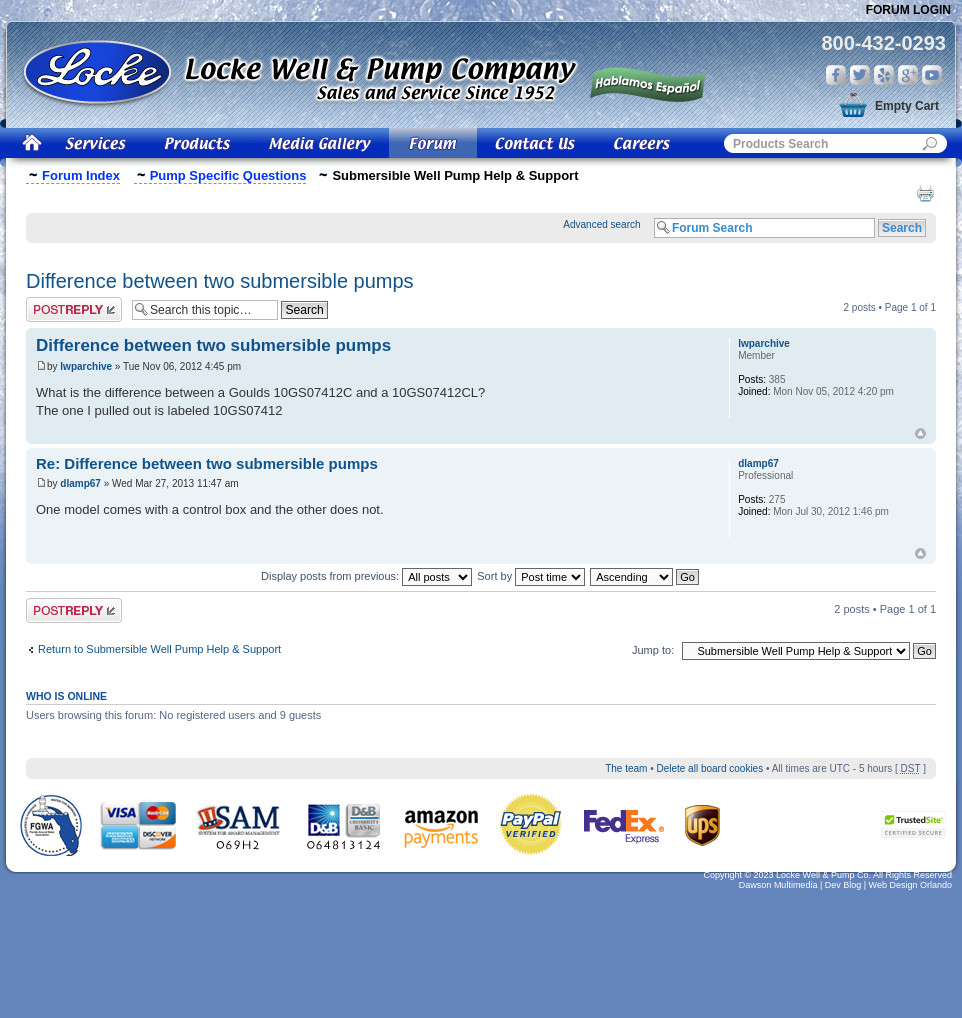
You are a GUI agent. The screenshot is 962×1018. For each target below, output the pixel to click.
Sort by (531, 576)
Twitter (860, 75)
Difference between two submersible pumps (220, 281)
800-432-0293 (883, 43)
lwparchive (86, 366)
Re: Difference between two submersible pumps (207, 463)
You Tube (932, 75)
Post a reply (74, 309)
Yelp (884, 75)
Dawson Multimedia (778, 885)
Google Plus (908, 75)
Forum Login (908, 10)
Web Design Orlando (910, 885)
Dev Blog (843, 885)
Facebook (836, 75)
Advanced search (601, 224)
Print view (925, 193)
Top (920, 433)
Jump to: (653, 650)
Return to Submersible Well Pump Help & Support (159, 649)
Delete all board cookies (709, 768)
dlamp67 (80, 483)
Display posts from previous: (366, 576)
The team (626, 768)
